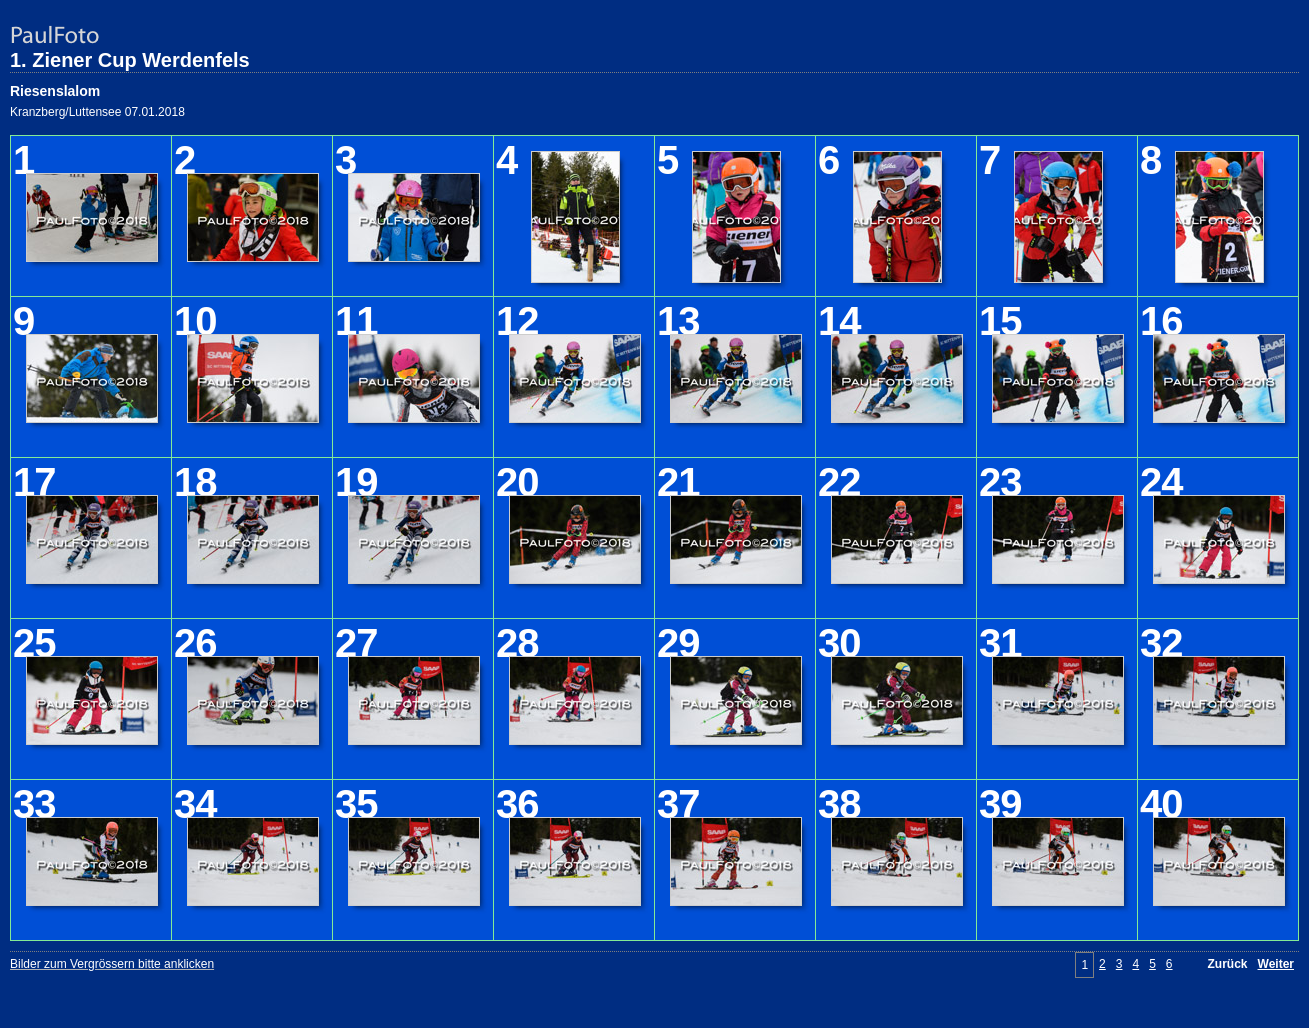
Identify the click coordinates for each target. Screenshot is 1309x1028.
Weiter (1276, 964)
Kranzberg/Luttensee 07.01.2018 (97, 112)
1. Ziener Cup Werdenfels (130, 60)
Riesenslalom (55, 91)
